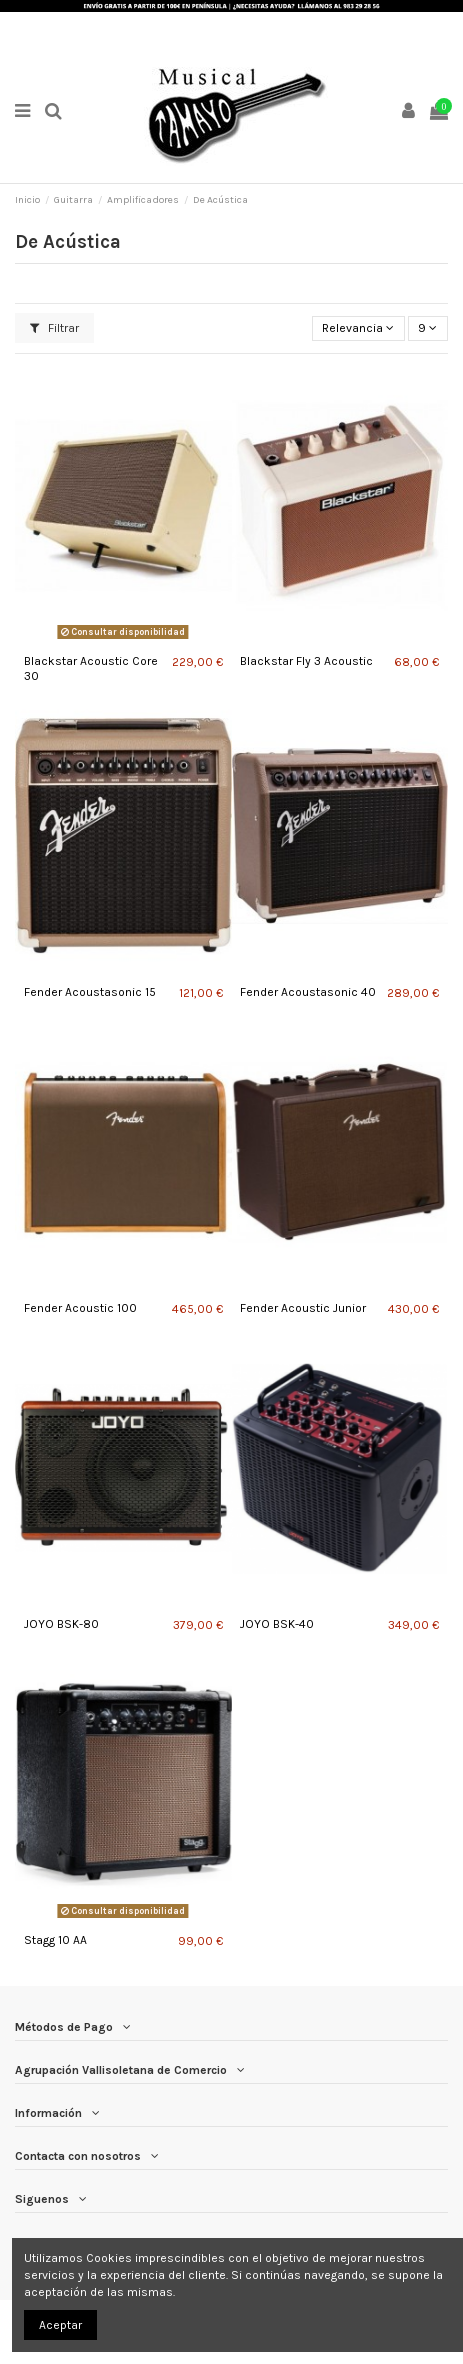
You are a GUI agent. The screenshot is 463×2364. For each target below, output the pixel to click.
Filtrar (54, 328)
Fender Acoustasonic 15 (90, 992)
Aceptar (60, 2325)
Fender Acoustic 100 (80, 1308)
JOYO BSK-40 (277, 1624)
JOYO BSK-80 (61, 1624)
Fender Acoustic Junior (303, 1308)
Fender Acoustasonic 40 (308, 992)
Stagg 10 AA (55, 1940)
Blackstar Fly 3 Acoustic (306, 661)
